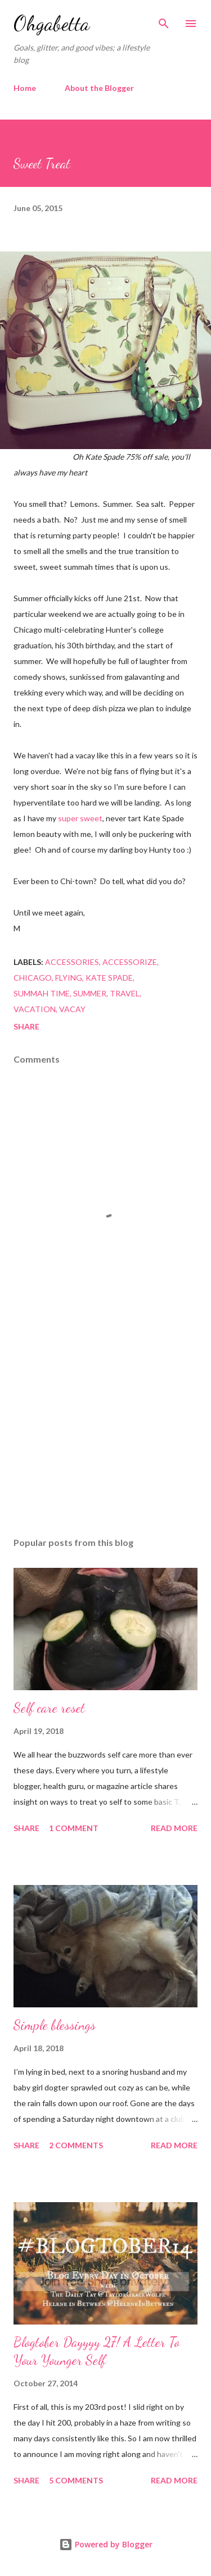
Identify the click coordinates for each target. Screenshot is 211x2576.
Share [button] (26, 1026)
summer (89, 993)
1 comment (73, 1828)
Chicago (33, 977)
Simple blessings (55, 2025)
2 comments (76, 2145)
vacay (72, 1009)
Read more (174, 1828)
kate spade (109, 977)
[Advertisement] (105, 1431)
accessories (72, 962)
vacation (35, 1009)
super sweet (80, 818)
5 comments (76, 2480)
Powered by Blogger (105, 2544)
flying (68, 977)
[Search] (163, 20)
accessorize (129, 962)
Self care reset (49, 1708)
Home (25, 88)
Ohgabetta (51, 23)
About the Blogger (99, 88)
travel (125, 993)
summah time (42, 993)
